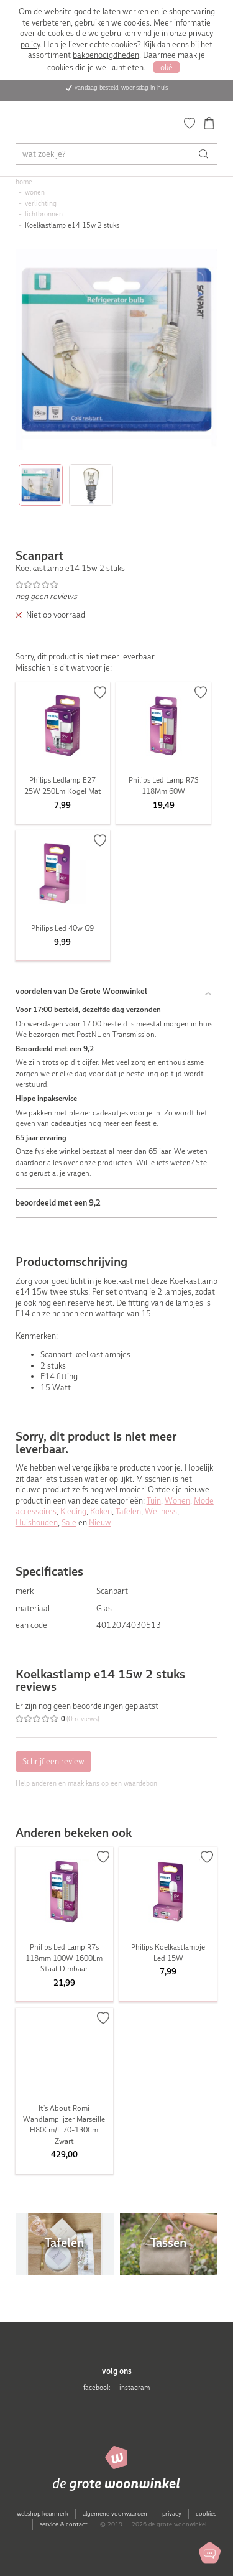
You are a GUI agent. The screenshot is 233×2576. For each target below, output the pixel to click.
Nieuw (100, 1522)
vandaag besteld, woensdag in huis (121, 87)
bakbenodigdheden (106, 55)
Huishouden (37, 1522)
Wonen (177, 1500)
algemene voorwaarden (115, 2513)
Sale (69, 1522)
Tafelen (128, 1511)
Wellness (161, 1511)
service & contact (64, 2524)
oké (166, 67)
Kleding (73, 1511)
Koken (101, 1511)
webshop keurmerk (42, 2513)
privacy (171, 2513)
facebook (96, 2388)
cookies (206, 2513)
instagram (134, 2388)
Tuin (154, 1500)
